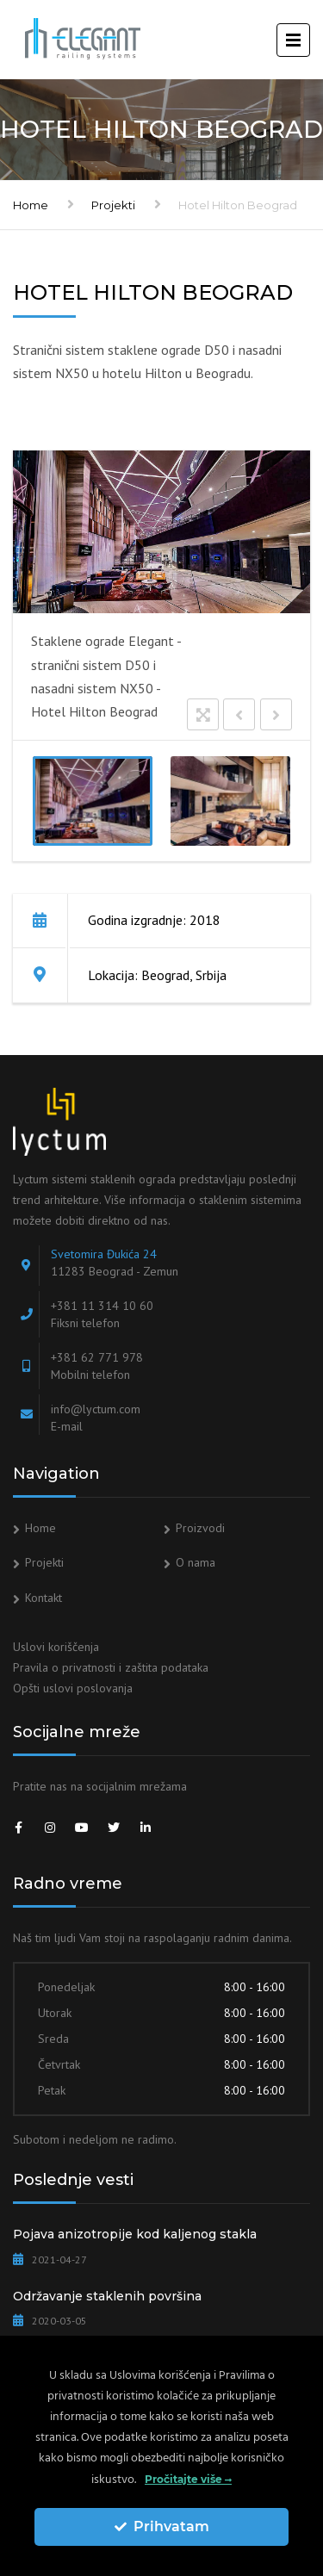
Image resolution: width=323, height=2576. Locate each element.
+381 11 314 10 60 (102, 1305)
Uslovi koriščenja (56, 1646)
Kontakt (43, 1597)
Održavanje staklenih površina (107, 2296)
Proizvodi (200, 1528)
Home (30, 205)
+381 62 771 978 (97, 1357)
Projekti (113, 205)
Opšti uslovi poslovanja (73, 1688)
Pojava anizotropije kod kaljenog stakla (135, 2234)
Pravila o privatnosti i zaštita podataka (110, 1667)
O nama (195, 1562)
